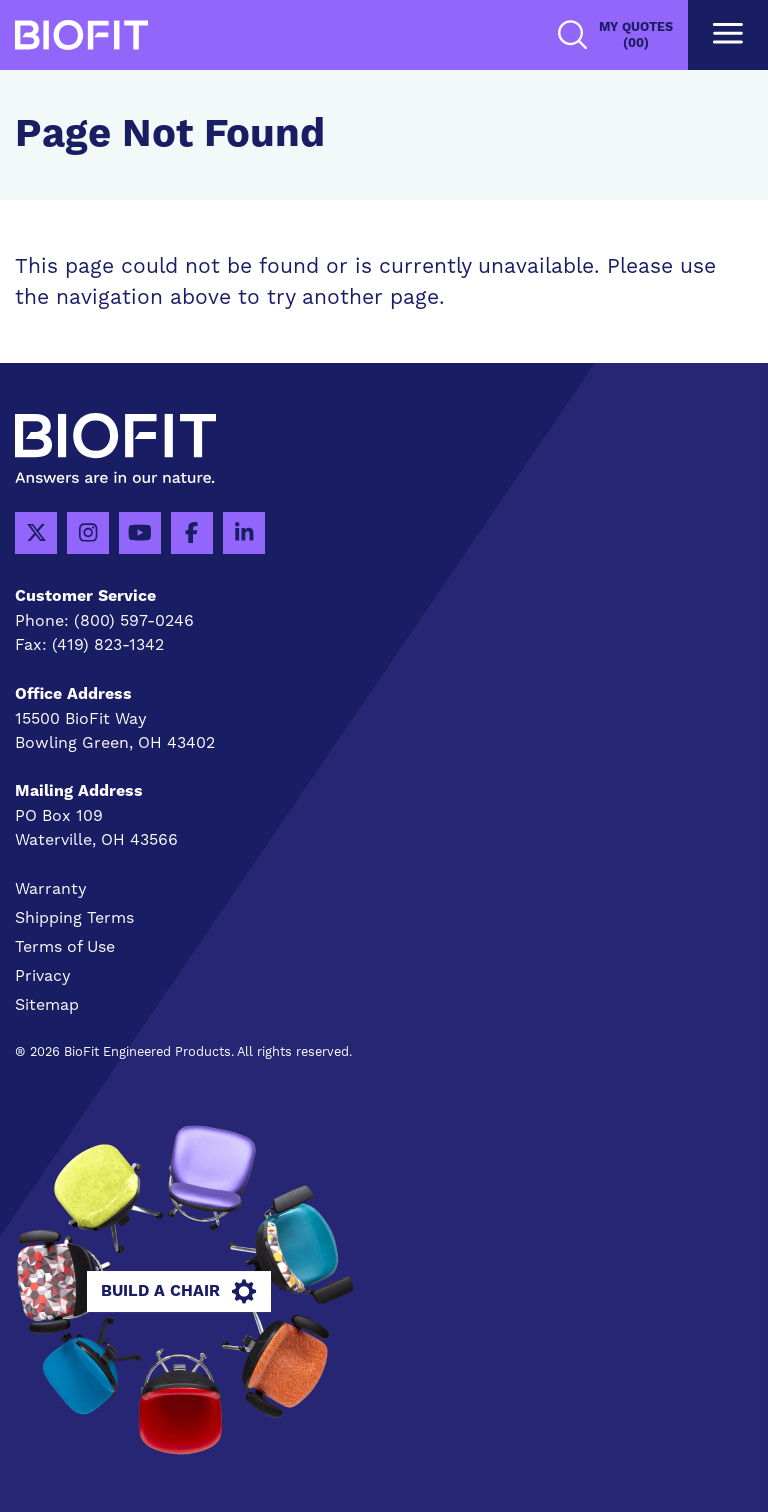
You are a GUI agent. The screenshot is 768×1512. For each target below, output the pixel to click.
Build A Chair (178, 1292)
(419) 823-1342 (108, 644)
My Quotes (636, 35)
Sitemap (47, 1004)
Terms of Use (65, 946)
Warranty (51, 888)
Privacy (43, 975)
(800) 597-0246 (134, 620)
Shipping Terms (74, 917)
